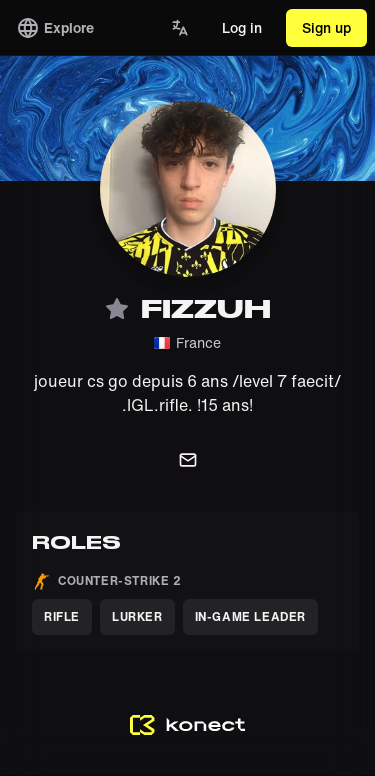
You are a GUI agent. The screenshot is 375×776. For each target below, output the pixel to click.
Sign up (326, 27)
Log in (242, 27)
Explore (55, 28)
